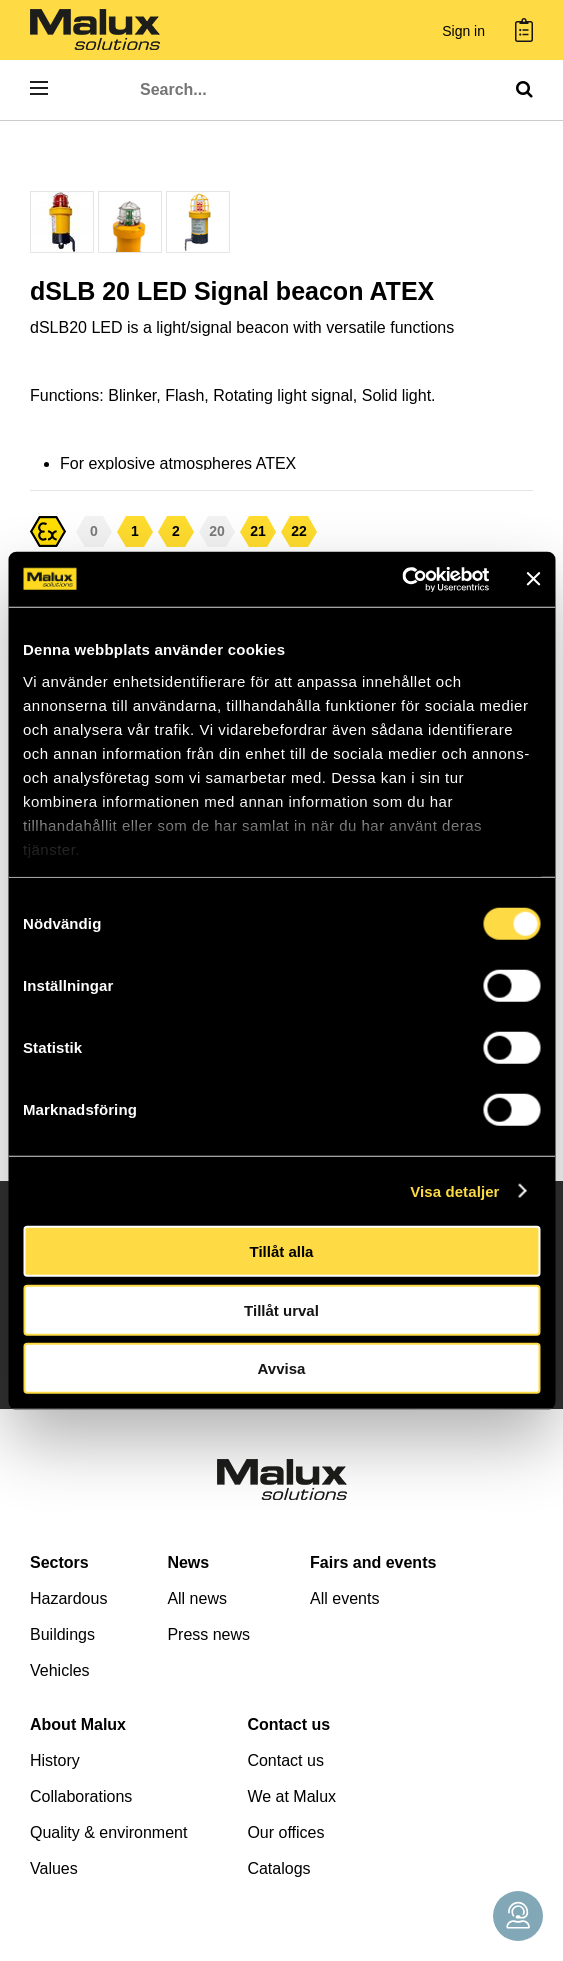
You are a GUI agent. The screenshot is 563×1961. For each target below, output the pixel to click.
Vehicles (60, 1670)
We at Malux (291, 1796)
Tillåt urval (281, 1309)
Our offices (285, 1832)
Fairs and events (373, 1562)
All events (344, 1598)
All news (197, 1598)
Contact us (288, 1724)
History (55, 1760)
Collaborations (81, 1796)
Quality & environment (108, 1832)
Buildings (62, 1634)
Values (54, 1868)
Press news (208, 1634)
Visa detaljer (454, 1190)
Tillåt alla (282, 1251)
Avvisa (282, 1368)
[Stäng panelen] (533, 579)
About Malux (78, 1724)
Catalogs (278, 1868)
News (188, 1562)
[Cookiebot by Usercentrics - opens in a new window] (401, 579)
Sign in (463, 31)
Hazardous (68, 1598)
